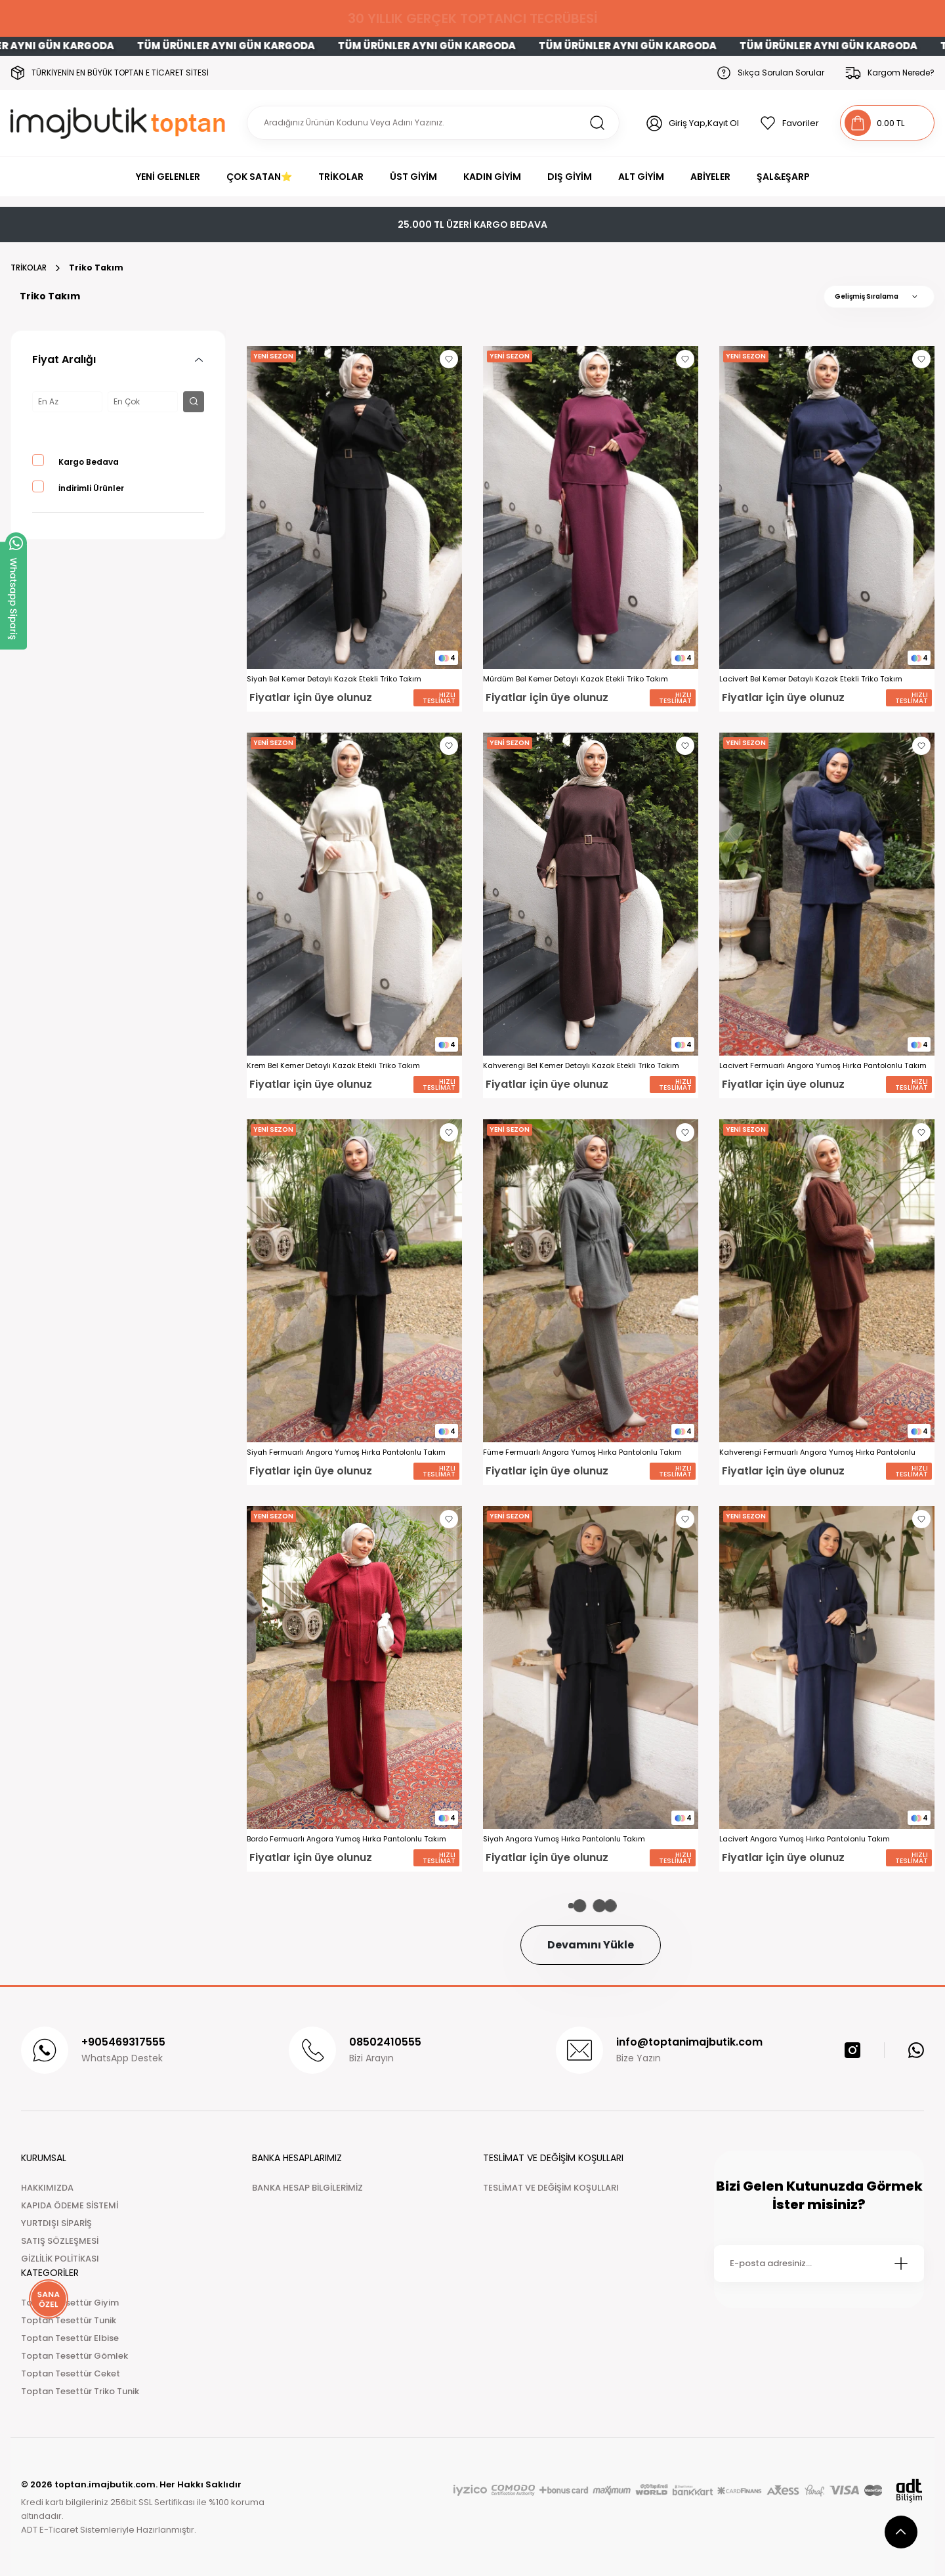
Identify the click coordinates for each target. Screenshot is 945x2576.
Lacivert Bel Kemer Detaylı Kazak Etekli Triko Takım (810, 679)
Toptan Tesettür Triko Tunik (80, 2391)
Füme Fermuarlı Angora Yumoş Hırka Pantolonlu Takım (582, 1452)
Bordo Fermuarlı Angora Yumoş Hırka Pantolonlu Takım (346, 1839)
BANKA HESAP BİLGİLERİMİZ (307, 2187)
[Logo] (120, 123)
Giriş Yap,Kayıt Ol (704, 123)
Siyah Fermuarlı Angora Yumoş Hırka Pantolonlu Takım (346, 1452)
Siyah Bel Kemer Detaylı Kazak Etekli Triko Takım (334, 679)
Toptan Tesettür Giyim (70, 2302)
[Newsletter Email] (819, 2263)
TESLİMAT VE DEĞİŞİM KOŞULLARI (551, 2187)
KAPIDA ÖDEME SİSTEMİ (69, 2205)
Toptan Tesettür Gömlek (74, 2356)
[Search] (433, 123)
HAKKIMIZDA (47, 2187)
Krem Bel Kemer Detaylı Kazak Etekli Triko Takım (333, 1066)
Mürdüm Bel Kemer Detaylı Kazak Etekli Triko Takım (575, 679)
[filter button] (193, 401)
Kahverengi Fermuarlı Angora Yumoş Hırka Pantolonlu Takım (817, 1452)
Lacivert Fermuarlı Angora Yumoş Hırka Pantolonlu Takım (823, 1066)
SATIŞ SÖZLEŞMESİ (59, 2241)
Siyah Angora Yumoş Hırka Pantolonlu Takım (564, 1839)
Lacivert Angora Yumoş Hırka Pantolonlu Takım (804, 1839)
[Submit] (901, 2263)
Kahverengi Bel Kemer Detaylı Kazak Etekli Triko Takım (581, 1066)
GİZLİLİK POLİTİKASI (60, 2258)
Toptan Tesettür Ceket (70, 2373)
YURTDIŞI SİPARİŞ (56, 2223)
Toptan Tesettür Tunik (68, 2320)
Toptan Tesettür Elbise (70, 2338)
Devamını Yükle (590, 1944)
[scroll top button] (901, 2532)
